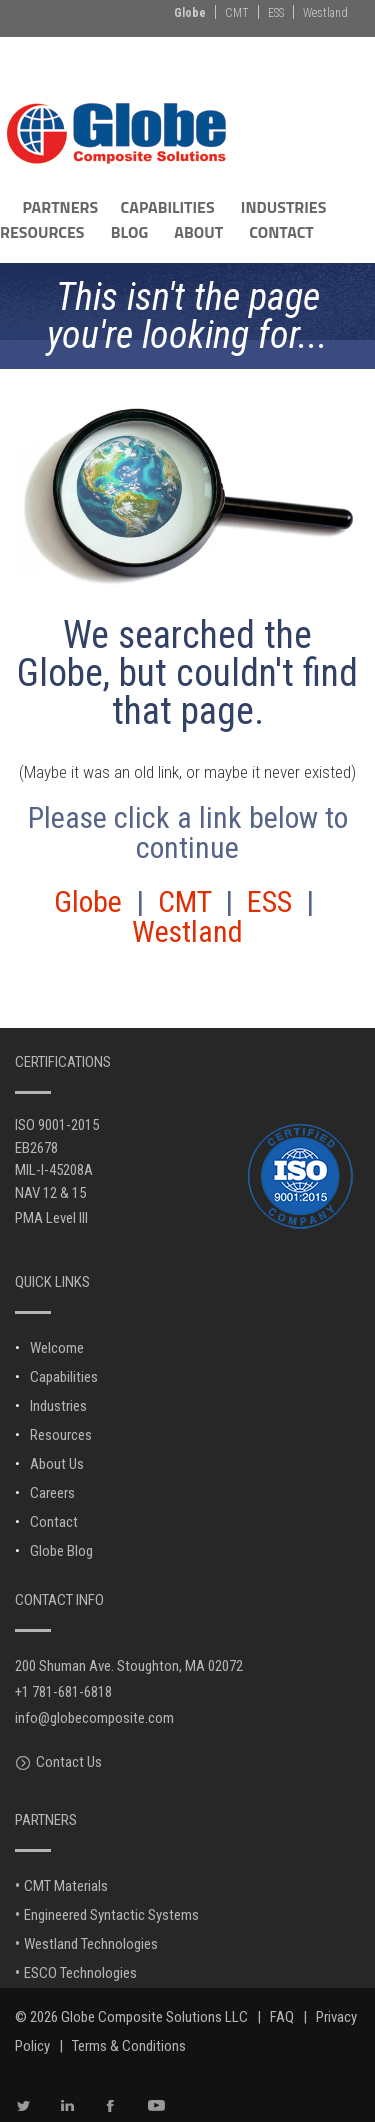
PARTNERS (60, 207)
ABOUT (198, 232)
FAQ (282, 2017)
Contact (54, 1522)
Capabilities (64, 1377)
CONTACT (281, 232)
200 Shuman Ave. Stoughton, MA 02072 (129, 1666)
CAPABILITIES (168, 207)
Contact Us (69, 1762)
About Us (57, 1464)
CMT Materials (66, 1886)
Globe (190, 13)
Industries (58, 1406)
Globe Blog (61, 1551)
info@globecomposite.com (94, 1718)
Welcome (57, 1348)
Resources (61, 1435)
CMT (237, 13)
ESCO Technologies (80, 1973)
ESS (276, 13)
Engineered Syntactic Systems (111, 1915)
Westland (325, 13)
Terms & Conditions (129, 2046)
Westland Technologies (91, 1944)
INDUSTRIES (284, 207)
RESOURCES (42, 232)
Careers (52, 1493)
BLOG (129, 232)
